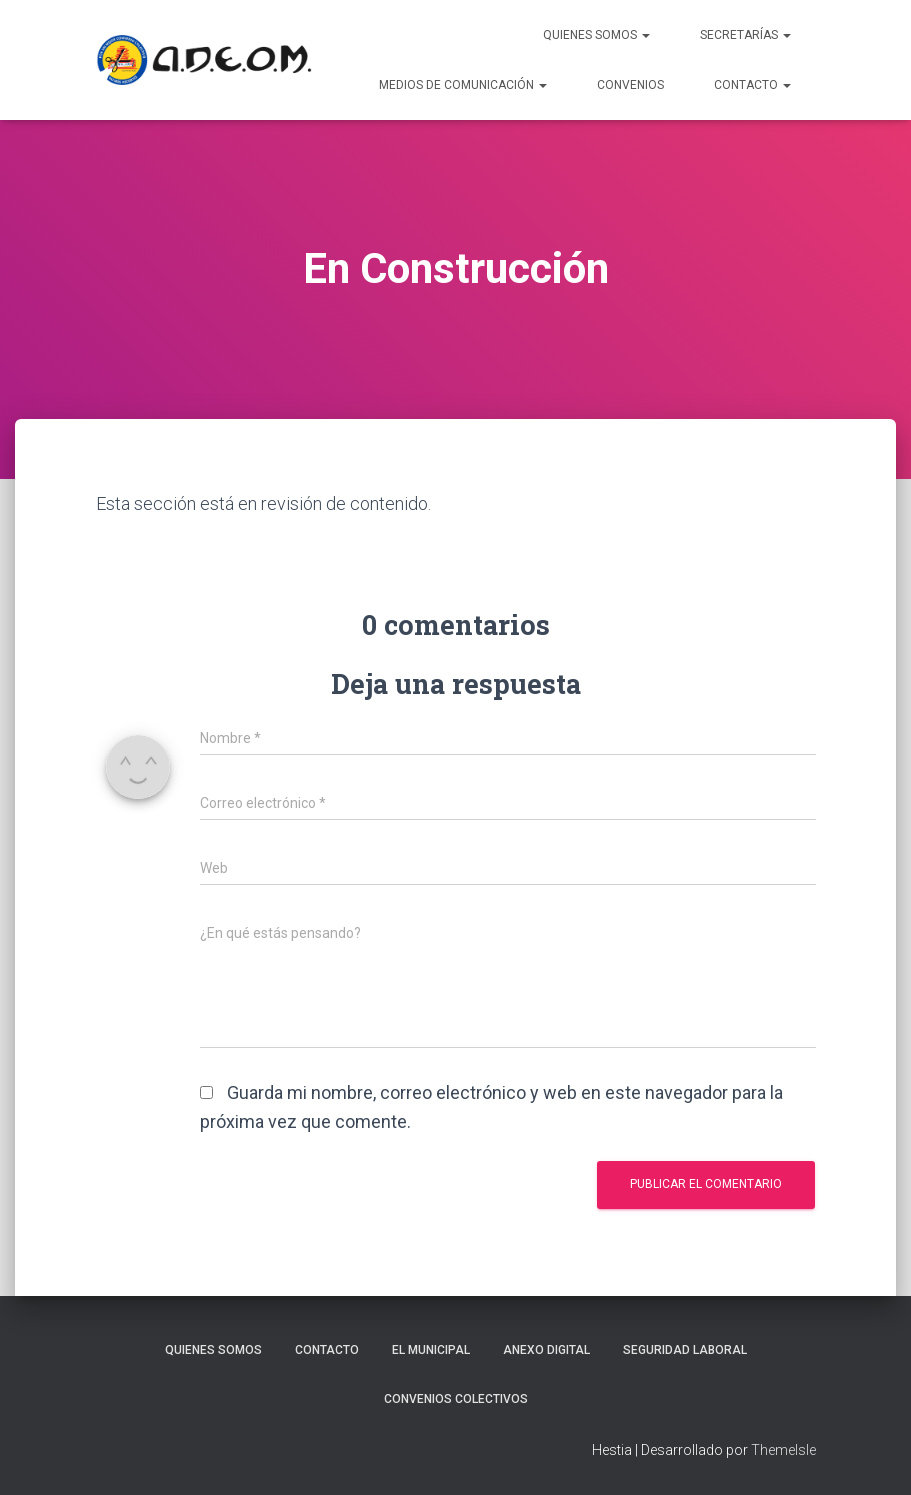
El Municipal (431, 1350)
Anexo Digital (546, 1350)
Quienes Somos (596, 35)
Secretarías (745, 35)
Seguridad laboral (685, 1350)
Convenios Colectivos (456, 1399)
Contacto (752, 85)
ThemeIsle (783, 1450)
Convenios (630, 85)
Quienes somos (213, 1350)
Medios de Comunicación (463, 85)
